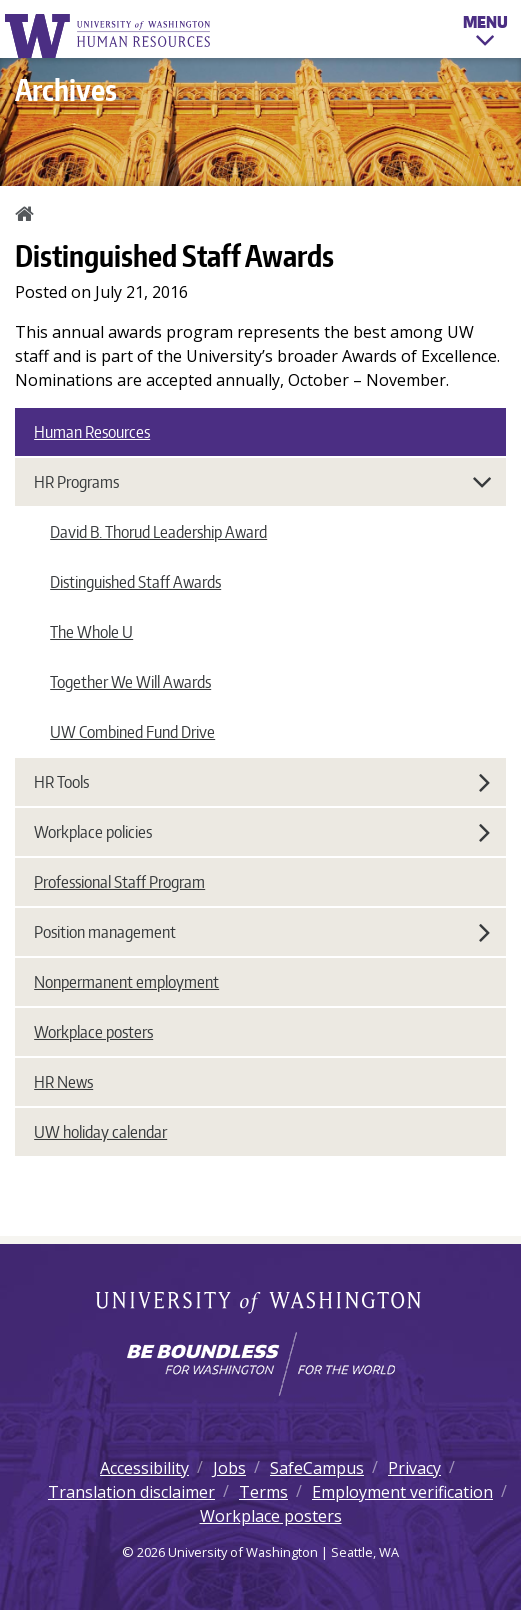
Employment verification (402, 1492)
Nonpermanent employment (126, 982)
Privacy (414, 1468)
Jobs (229, 1468)
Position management (262, 932)
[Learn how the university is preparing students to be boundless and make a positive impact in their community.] (260, 1364)
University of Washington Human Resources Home (109, 35)
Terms (263, 1492)
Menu (485, 34)
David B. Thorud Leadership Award (158, 532)
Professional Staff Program (119, 882)
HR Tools (262, 782)
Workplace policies (262, 832)
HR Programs (263, 482)
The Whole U (91, 632)
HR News (63, 1082)
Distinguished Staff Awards (135, 582)
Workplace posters (93, 1032)
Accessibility (144, 1468)
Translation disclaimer (131, 1492)
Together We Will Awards (130, 682)
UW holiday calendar (100, 1132)
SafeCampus (317, 1468)
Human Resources (92, 432)
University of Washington (260, 1304)
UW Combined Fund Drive (132, 732)
